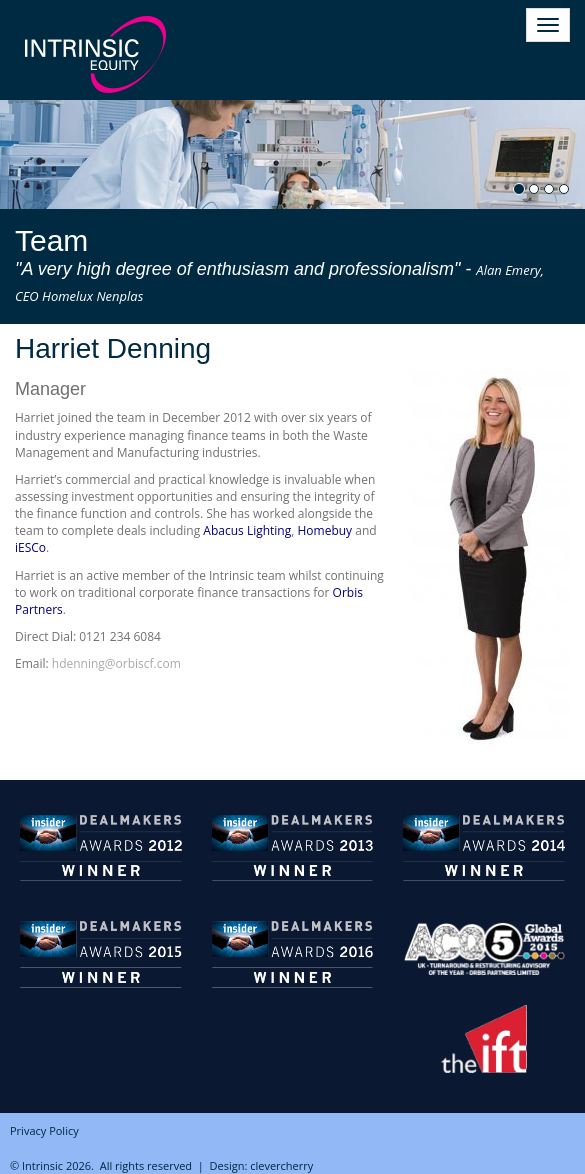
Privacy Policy (44, 1130)
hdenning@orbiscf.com (116, 663)
